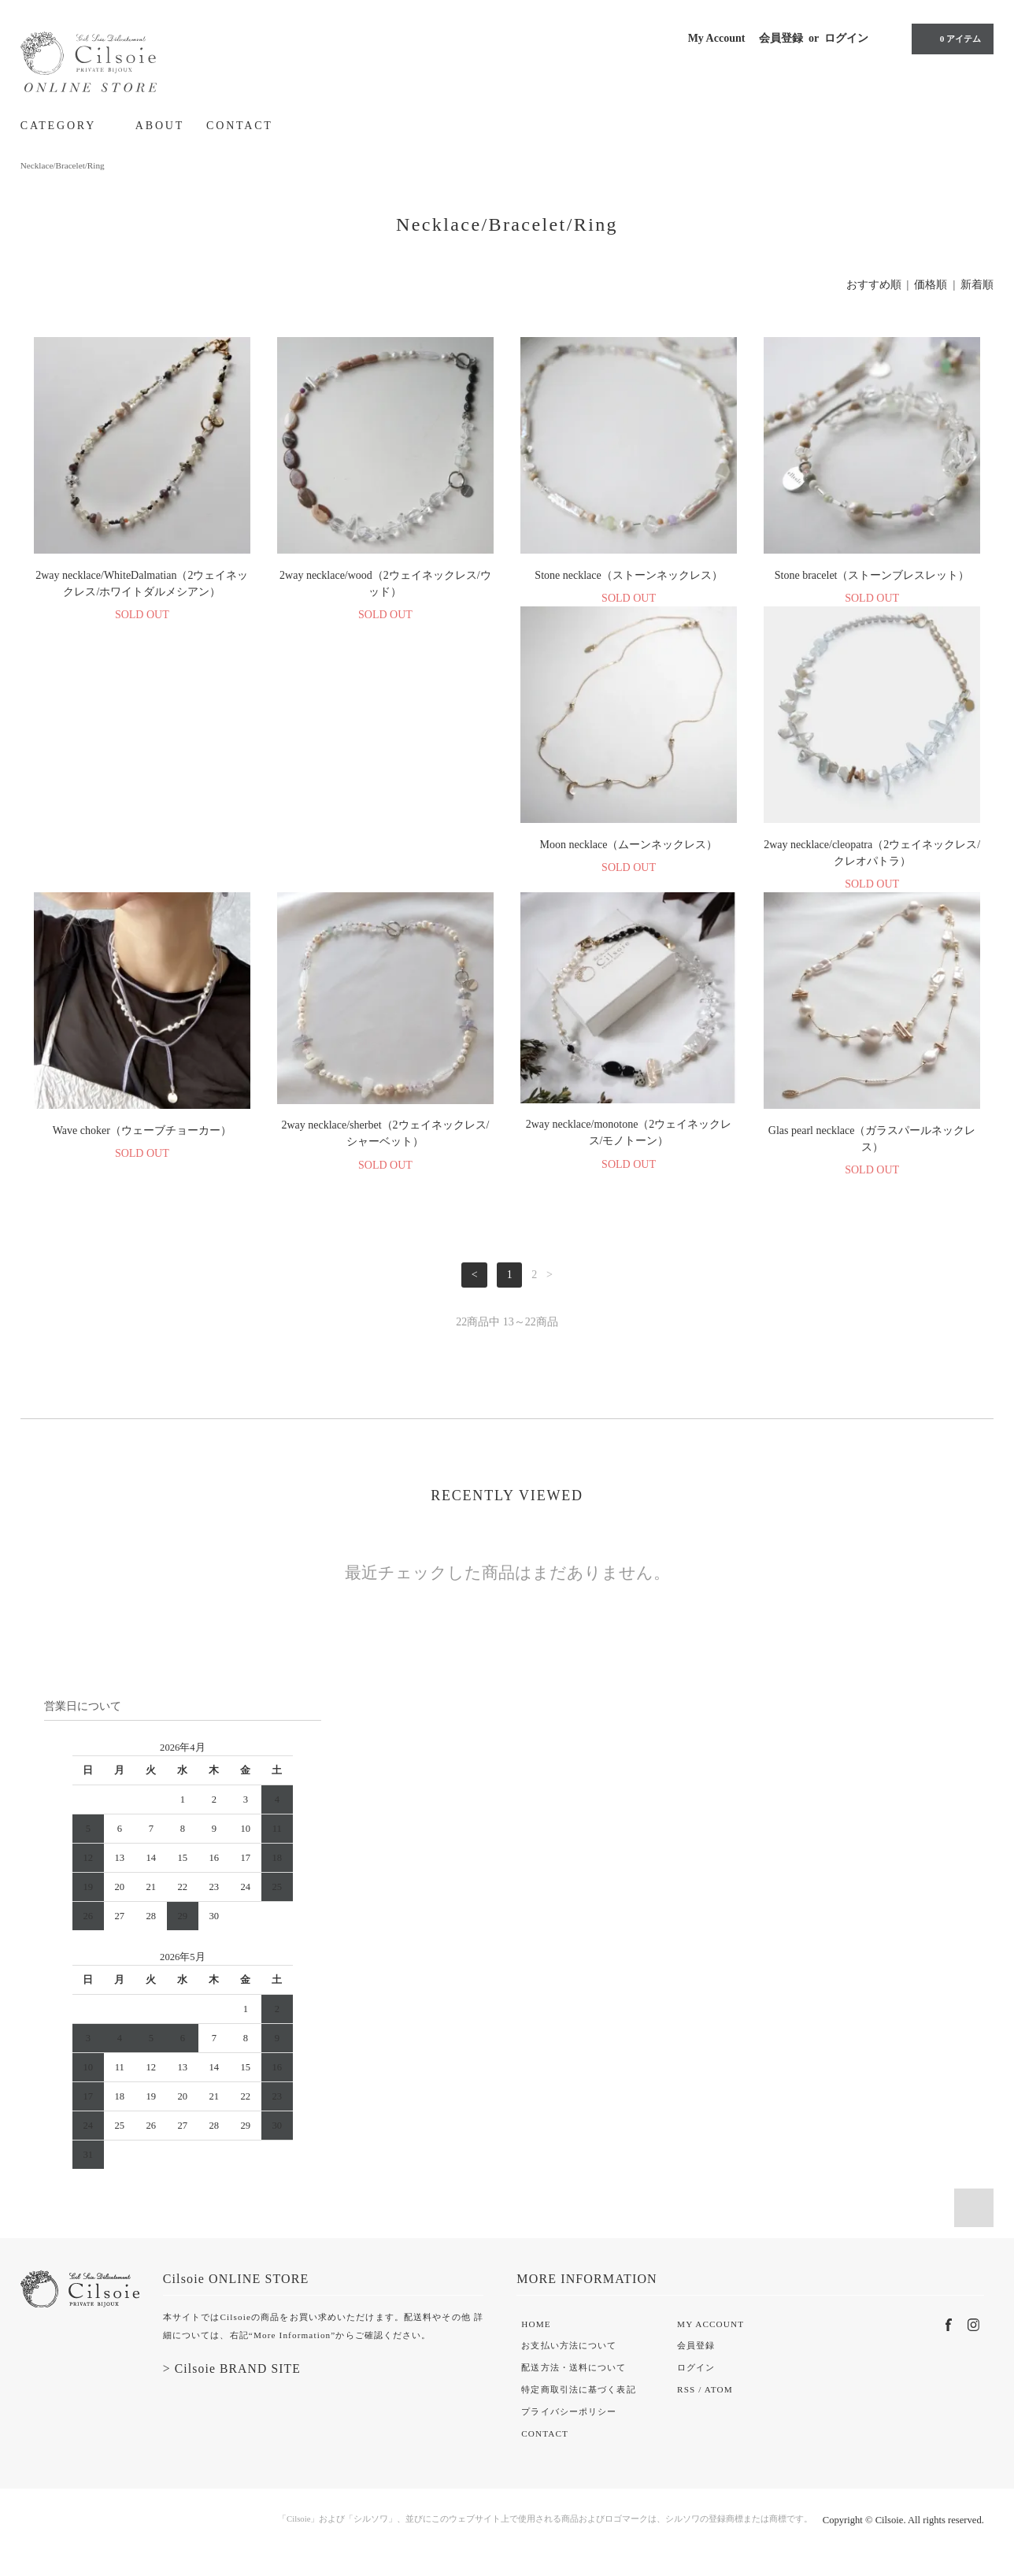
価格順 (930, 285)
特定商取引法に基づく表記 (578, 2406)
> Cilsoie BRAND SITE (232, 2385)
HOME (535, 2340)
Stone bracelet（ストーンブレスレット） (872, 575)
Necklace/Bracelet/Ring (62, 165)
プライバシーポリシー (568, 2428)
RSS (686, 2406)
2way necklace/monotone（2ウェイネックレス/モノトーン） (142, 1149)
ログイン (846, 38)
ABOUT (159, 126)
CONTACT (239, 126)
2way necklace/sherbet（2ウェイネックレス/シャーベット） (872, 864)
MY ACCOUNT (710, 2340)
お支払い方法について (568, 2362)
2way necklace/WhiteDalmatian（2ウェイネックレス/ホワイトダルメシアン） (141, 583)
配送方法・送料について (573, 2384)
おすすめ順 (873, 285)
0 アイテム (951, 38)
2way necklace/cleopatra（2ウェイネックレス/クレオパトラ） (385, 869)
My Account (717, 38)
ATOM (719, 2406)
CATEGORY (66, 125)
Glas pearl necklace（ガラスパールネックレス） (386, 1155)
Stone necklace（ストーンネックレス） (628, 575)
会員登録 (781, 38)
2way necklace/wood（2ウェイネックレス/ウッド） (385, 583)
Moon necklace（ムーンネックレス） (142, 861)
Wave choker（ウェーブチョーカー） (628, 861)
